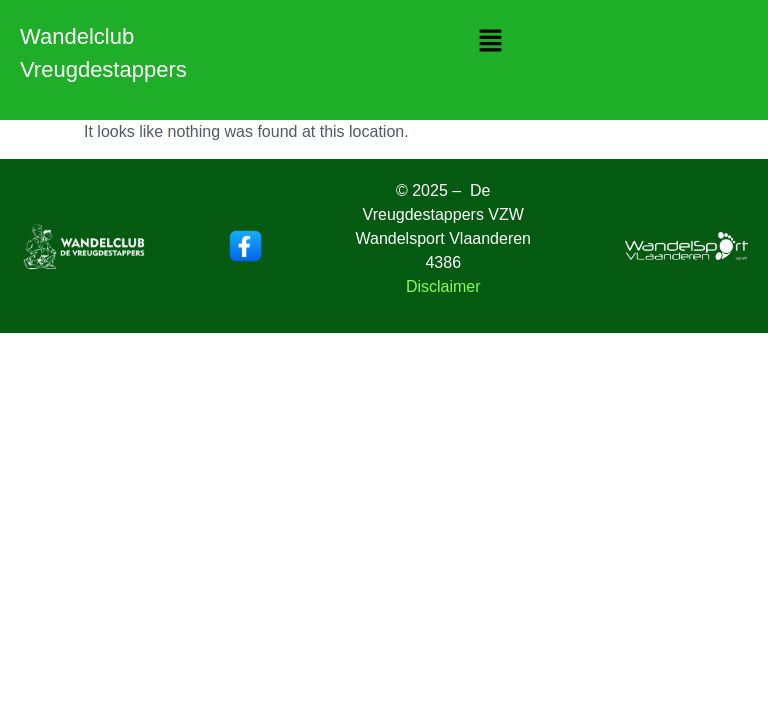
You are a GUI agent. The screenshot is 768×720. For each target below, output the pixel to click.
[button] (490, 42)
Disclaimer (443, 286)
